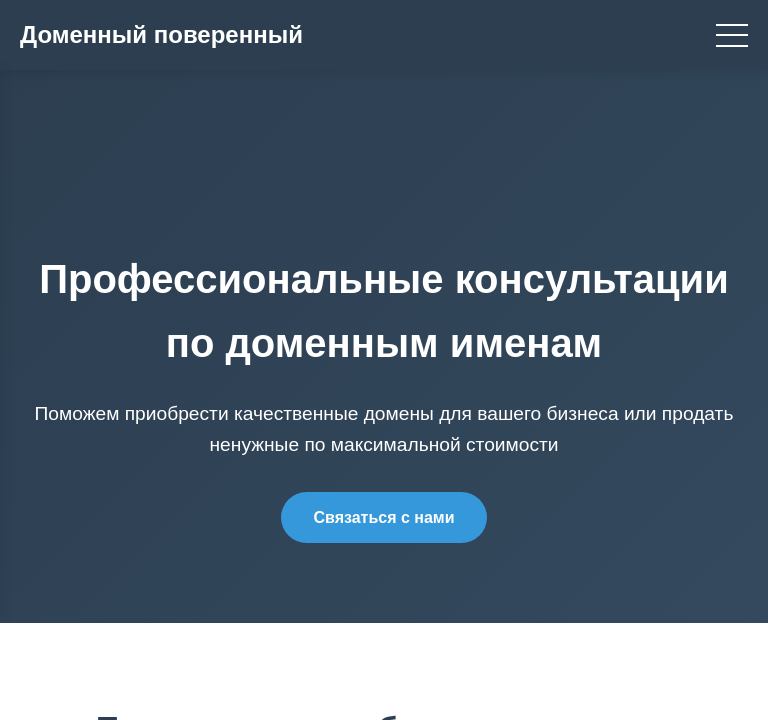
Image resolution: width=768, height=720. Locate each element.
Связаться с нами (383, 517)
